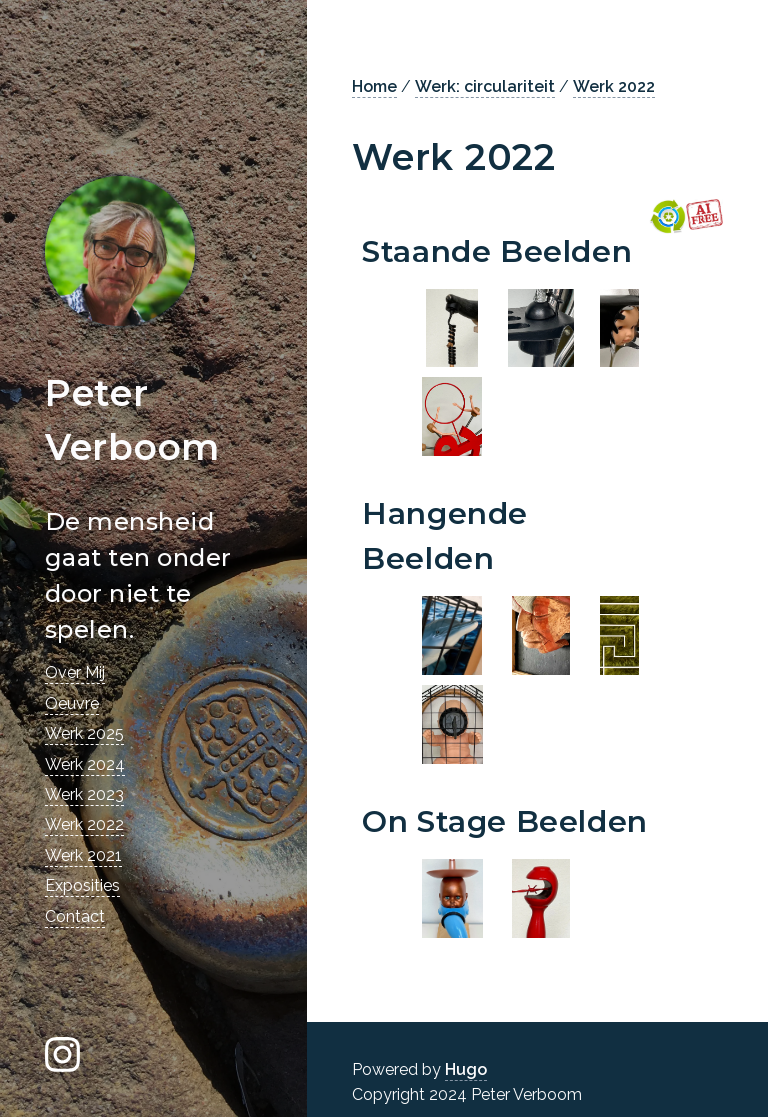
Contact (75, 916)
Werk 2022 (84, 824)
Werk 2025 (84, 733)
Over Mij (75, 672)
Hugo (466, 1069)
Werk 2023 (84, 794)
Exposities (82, 885)
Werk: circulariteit (485, 86)
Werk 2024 (85, 764)
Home (374, 86)
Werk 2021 (83, 855)
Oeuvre (72, 703)
